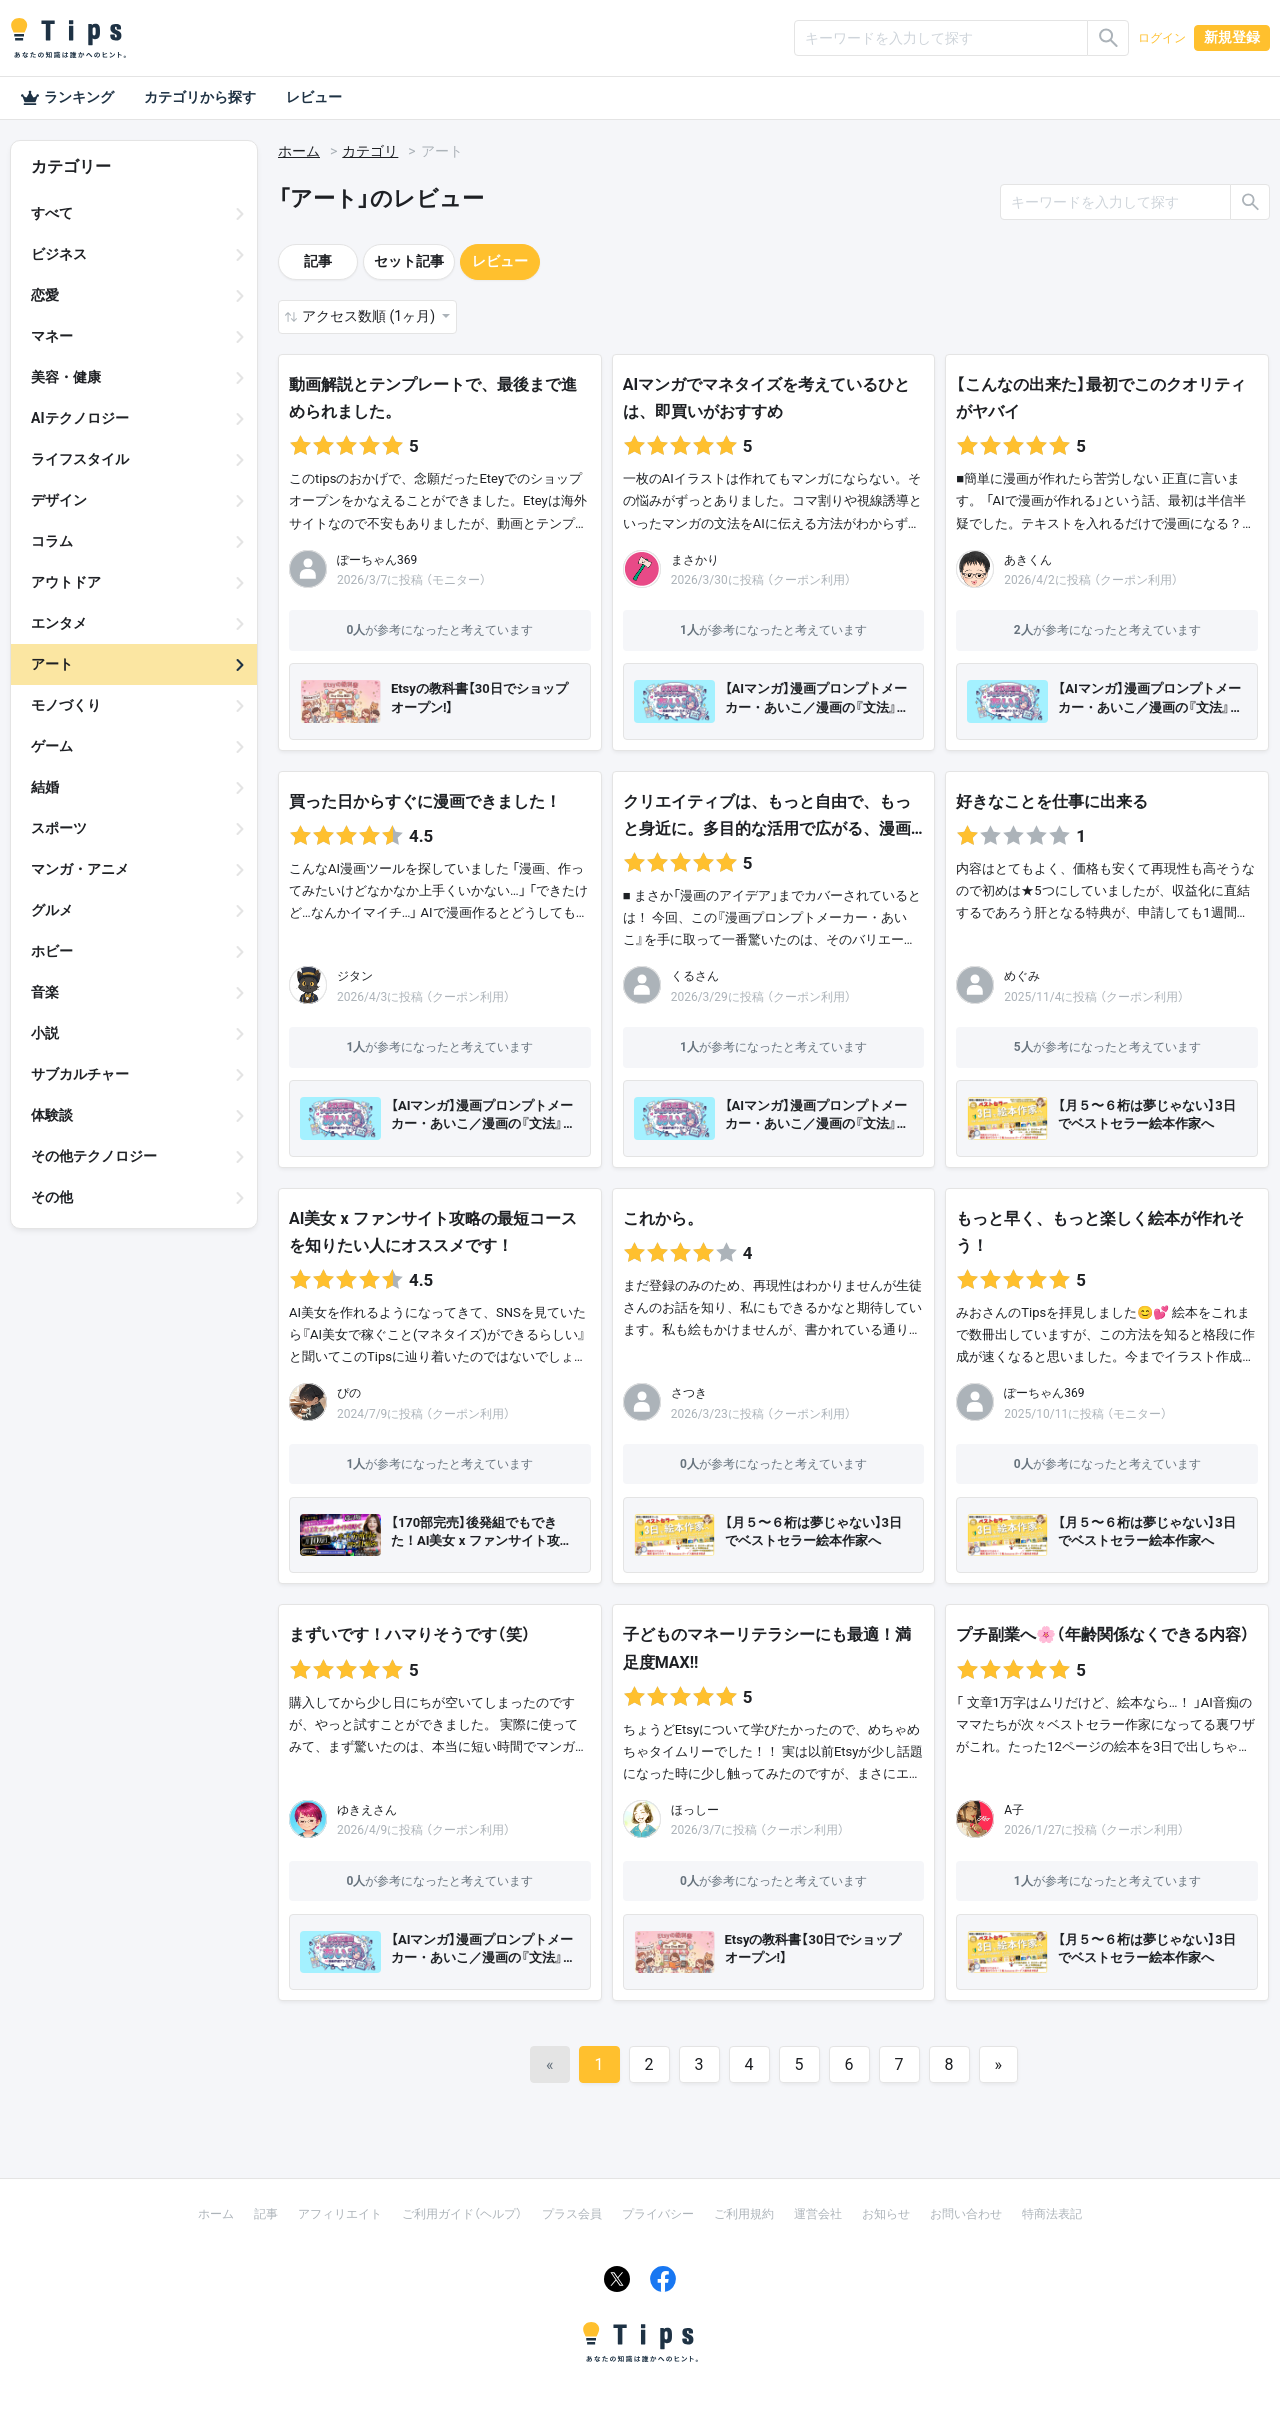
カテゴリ (370, 151)
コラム (52, 541)
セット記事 (409, 261)
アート (52, 664)
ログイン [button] (1162, 38)
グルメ (52, 910)
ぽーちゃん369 (377, 560)
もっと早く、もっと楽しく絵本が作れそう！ (1100, 1232)
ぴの (349, 1393)
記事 (318, 261)
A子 (1014, 1810)
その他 (52, 1197)
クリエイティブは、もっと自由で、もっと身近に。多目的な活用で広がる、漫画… (773, 815)
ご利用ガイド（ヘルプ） (462, 2214)
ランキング (67, 98)
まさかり (695, 560)
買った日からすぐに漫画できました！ (425, 801)
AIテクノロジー (80, 418)
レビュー (314, 97)
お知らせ (886, 2214)
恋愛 (45, 295)
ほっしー (695, 1810)
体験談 (52, 1115)
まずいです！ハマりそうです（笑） (410, 1634)
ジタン (355, 976)
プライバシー (658, 2214)
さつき (689, 1393)
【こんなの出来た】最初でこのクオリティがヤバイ (1101, 398)
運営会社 (818, 2214)
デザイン (59, 500)
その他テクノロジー (94, 1156)
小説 (45, 1033)
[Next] (999, 2064)
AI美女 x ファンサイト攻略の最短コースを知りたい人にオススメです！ (433, 1232)
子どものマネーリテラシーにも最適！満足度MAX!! (767, 1648)
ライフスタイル (80, 459)
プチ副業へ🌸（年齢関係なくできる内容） (1103, 1634)
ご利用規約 (744, 2214)
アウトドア (66, 582)
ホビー (52, 951)
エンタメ (59, 623)
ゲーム (52, 746)
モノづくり (66, 705)
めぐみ (1022, 976)
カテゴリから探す (200, 97)
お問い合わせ (966, 2214)
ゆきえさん (367, 1810)
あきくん (1028, 560)
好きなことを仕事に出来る (1052, 801)
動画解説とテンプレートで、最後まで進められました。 (433, 398)
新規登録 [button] (1232, 37)
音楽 (45, 992)
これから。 (663, 1218)
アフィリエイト (340, 2214)
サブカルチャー (80, 1074)
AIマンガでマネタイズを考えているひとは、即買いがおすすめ (766, 398)
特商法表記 (1052, 2214)
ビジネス (59, 254)
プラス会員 (572, 2214)
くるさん (695, 976)
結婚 (45, 787)
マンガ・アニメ (80, 869)
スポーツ (59, 828)
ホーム (299, 151)
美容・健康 (66, 377)
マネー (52, 336)
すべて (52, 213)
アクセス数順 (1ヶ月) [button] (370, 316)
